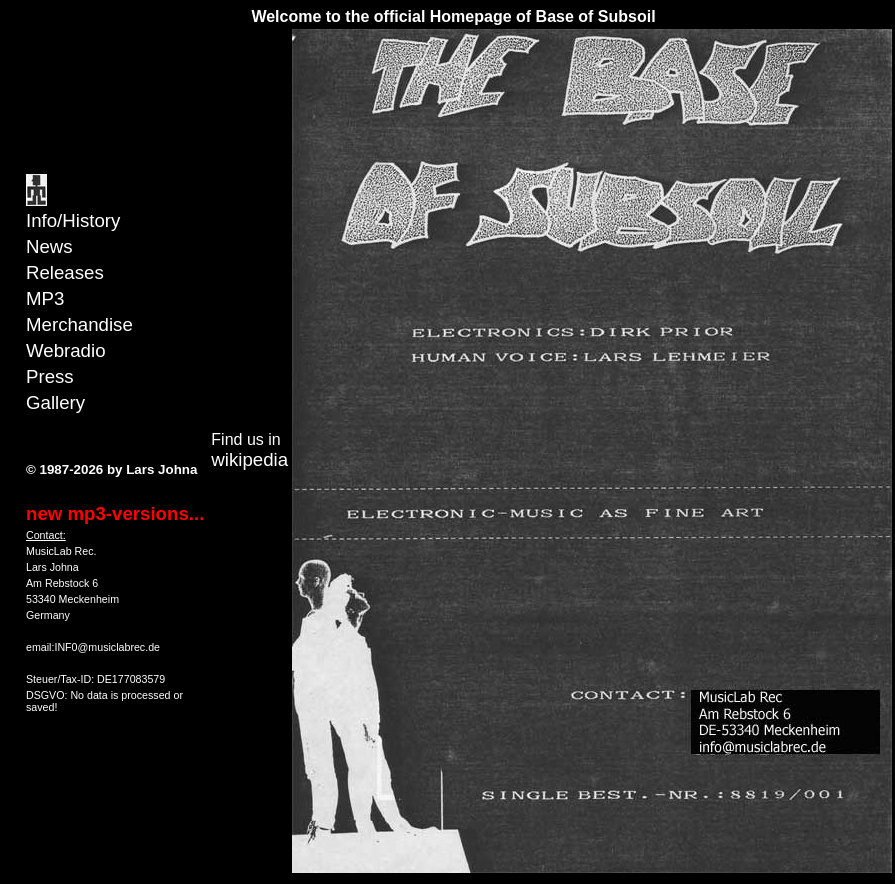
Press (50, 376)
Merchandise (79, 324)
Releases (65, 272)
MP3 (45, 298)
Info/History (73, 220)
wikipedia (249, 459)
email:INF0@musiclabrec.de (93, 647)
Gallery (55, 402)
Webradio (66, 350)
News (49, 246)
